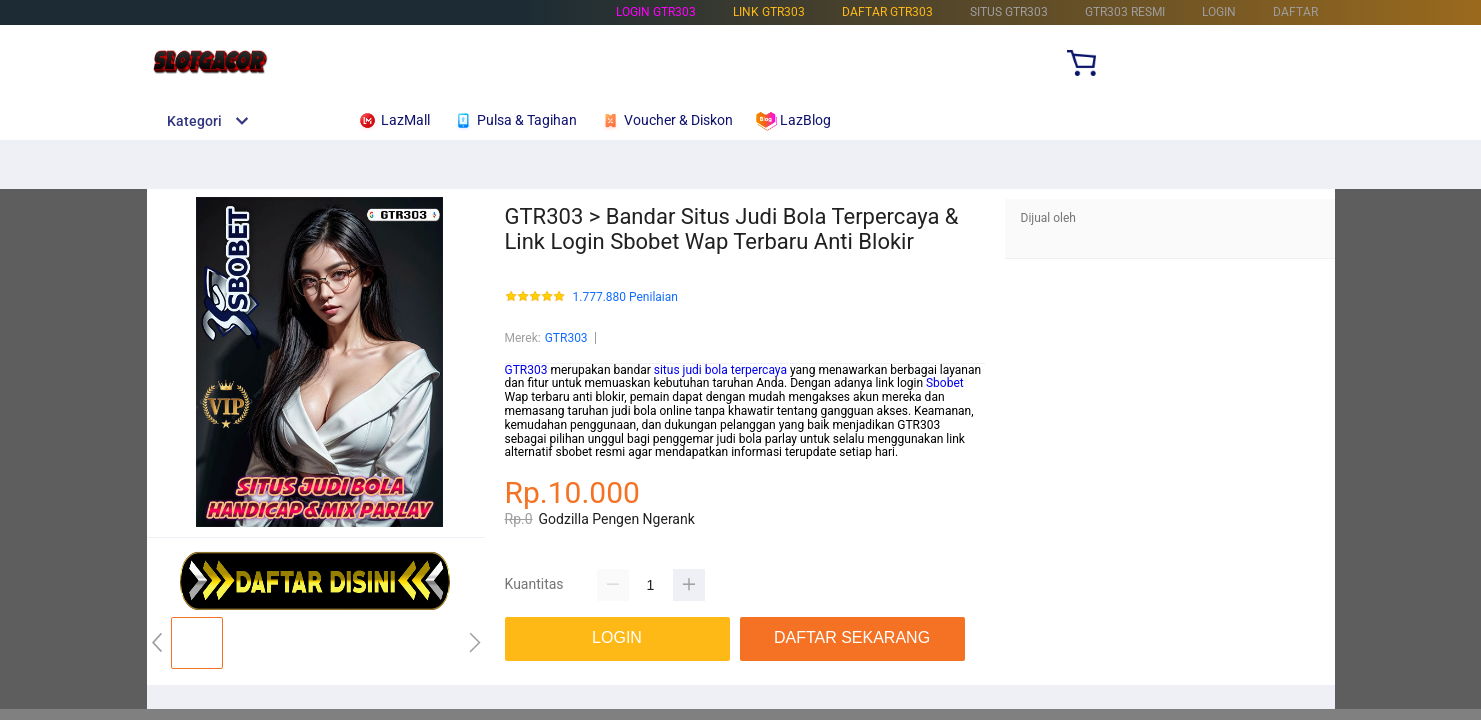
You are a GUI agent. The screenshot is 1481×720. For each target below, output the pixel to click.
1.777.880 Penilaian (625, 297)
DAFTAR (1295, 12)
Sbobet (945, 383)
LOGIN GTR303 (656, 12)
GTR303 (566, 338)
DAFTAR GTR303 (887, 12)
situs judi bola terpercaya (720, 370)
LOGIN (1219, 12)
